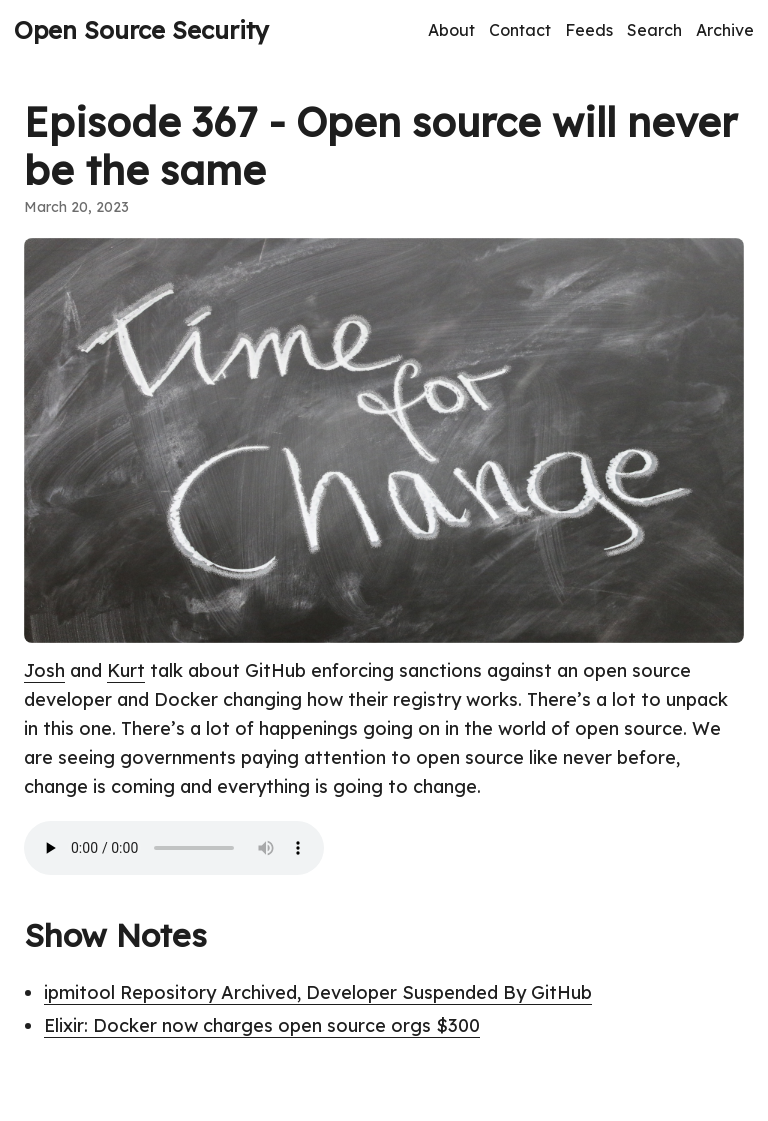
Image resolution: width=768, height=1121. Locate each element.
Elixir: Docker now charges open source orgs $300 (262, 1025)
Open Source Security (141, 30)
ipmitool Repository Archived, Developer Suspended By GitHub (318, 992)
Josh (44, 670)
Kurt (126, 670)
